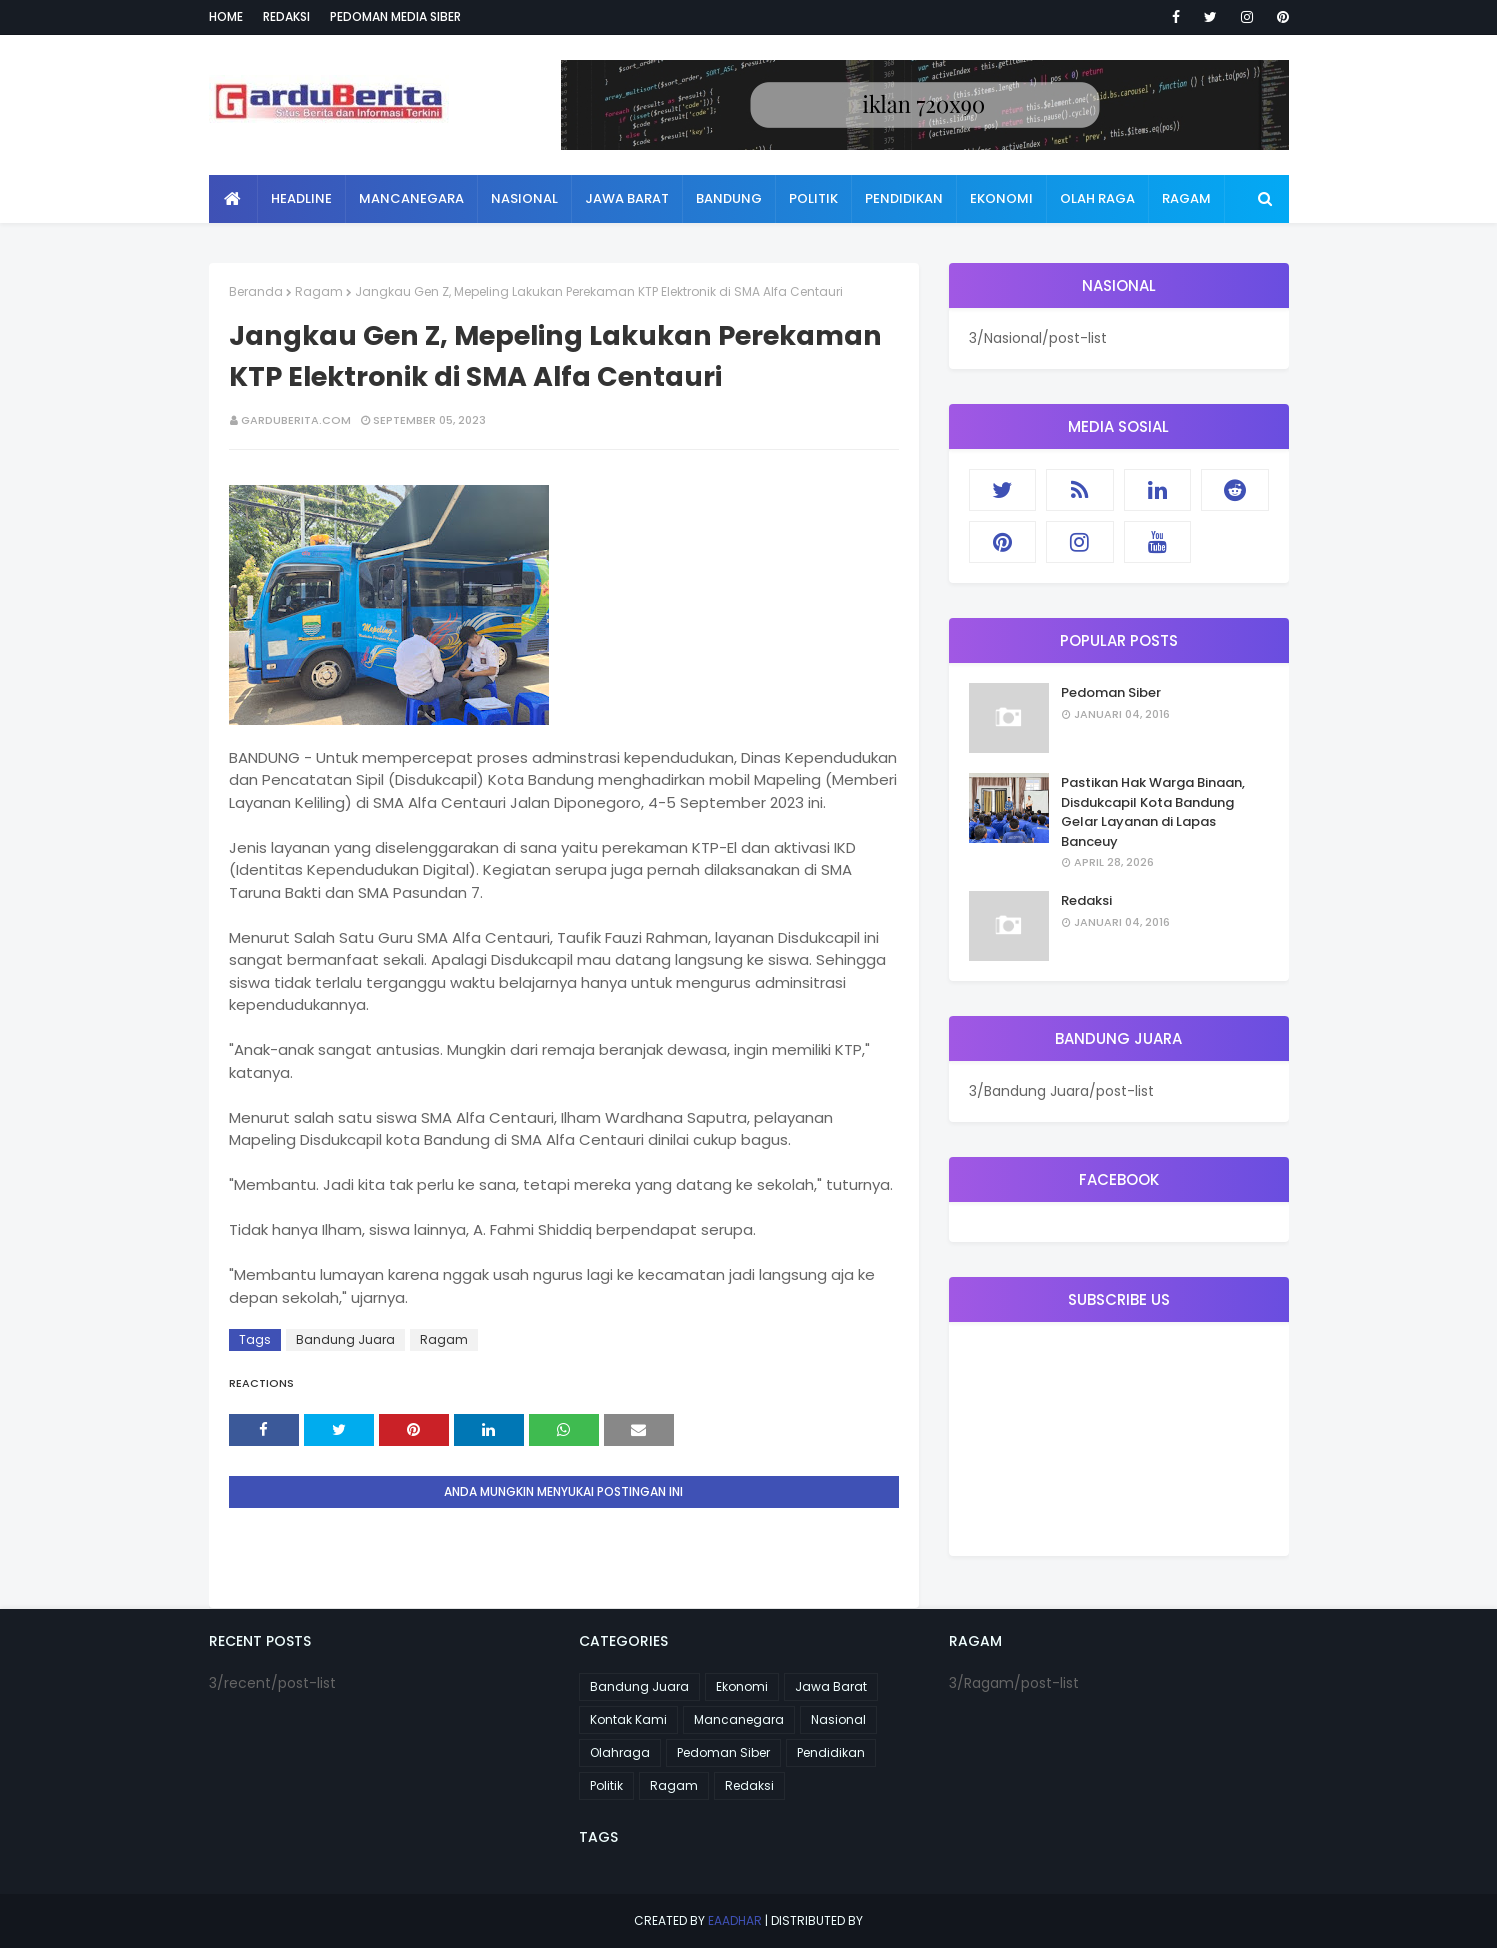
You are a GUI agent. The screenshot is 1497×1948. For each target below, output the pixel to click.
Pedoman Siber (1111, 692)
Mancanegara (739, 1719)
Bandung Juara (345, 1339)
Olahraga (620, 1752)
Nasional (838, 1719)
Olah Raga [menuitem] (1097, 198)
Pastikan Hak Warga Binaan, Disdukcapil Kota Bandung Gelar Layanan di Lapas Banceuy (1153, 812)
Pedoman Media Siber (395, 16)
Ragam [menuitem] (1186, 198)
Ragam (319, 291)
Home (226, 16)
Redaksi (286, 16)
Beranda (256, 291)
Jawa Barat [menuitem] (627, 198)
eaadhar (735, 1920)
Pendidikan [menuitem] (904, 198)
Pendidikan (831, 1752)
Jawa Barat (831, 1686)
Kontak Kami (628, 1719)
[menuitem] (233, 199)
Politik (606, 1785)
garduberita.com (296, 420)
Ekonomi (742, 1686)
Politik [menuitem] (813, 198)
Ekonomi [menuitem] (1001, 198)
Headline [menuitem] (301, 198)
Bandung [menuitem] (729, 198)
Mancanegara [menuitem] (411, 198)
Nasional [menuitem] (524, 198)
